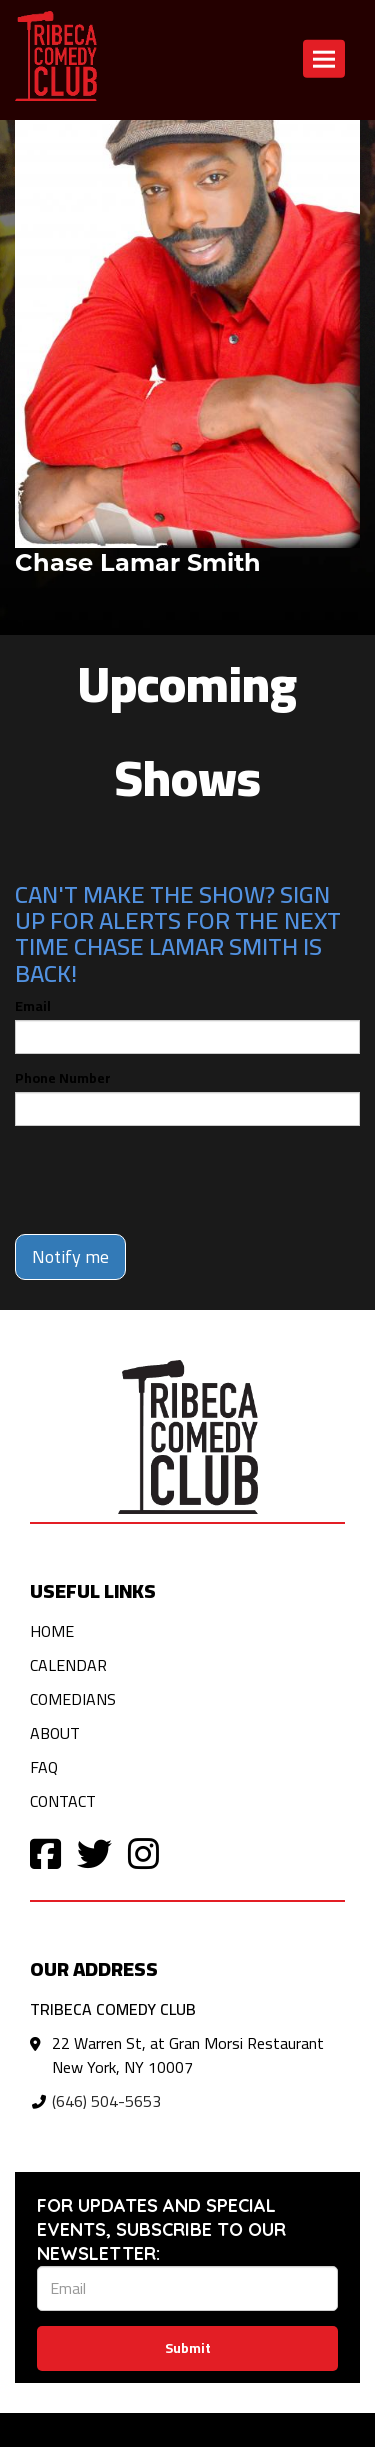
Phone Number (63, 1078)
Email (33, 1006)
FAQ (44, 1767)
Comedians (73, 1699)
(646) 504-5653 (106, 2101)
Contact (63, 1801)
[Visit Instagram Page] (143, 1852)
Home (52, 1631)
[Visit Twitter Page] (94, 1852)
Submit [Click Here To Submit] (188, 2348)
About (55, 1733)
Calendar (68, 1665)
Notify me (70, 1256)
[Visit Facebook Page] (45, 1852)
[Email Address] (187, 2288)
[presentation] (167, 1180)
